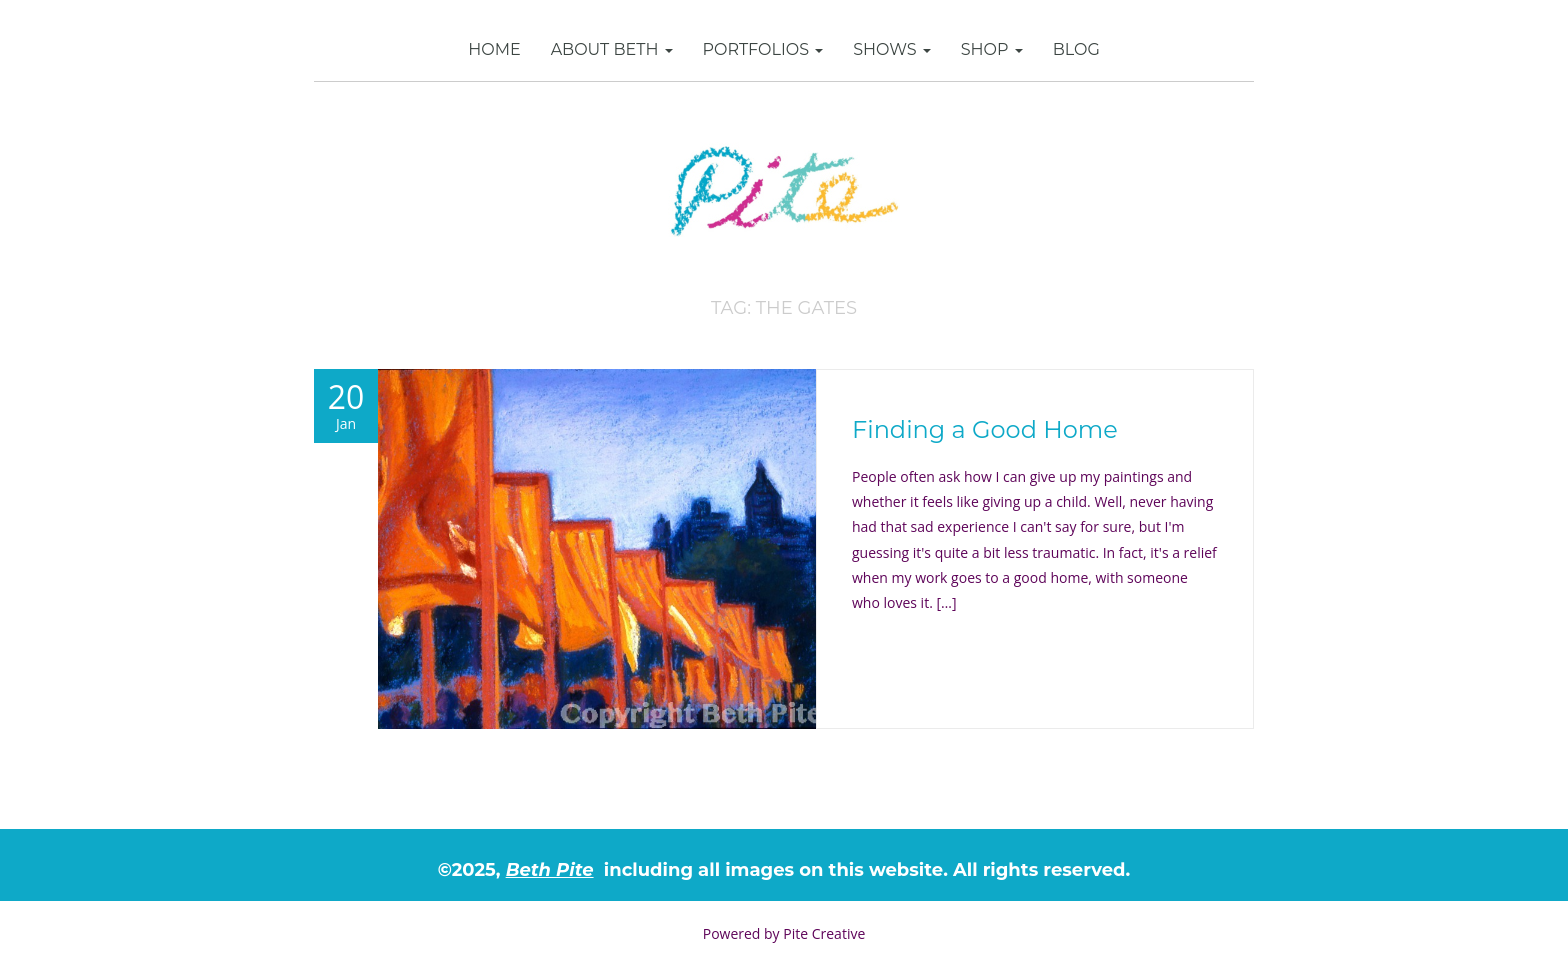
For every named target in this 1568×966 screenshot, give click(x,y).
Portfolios (763, 49)
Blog (1076, 49)
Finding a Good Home (985, 429)
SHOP (992, 49)
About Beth (612, 49)
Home (494, 49)
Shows (892, 49)
